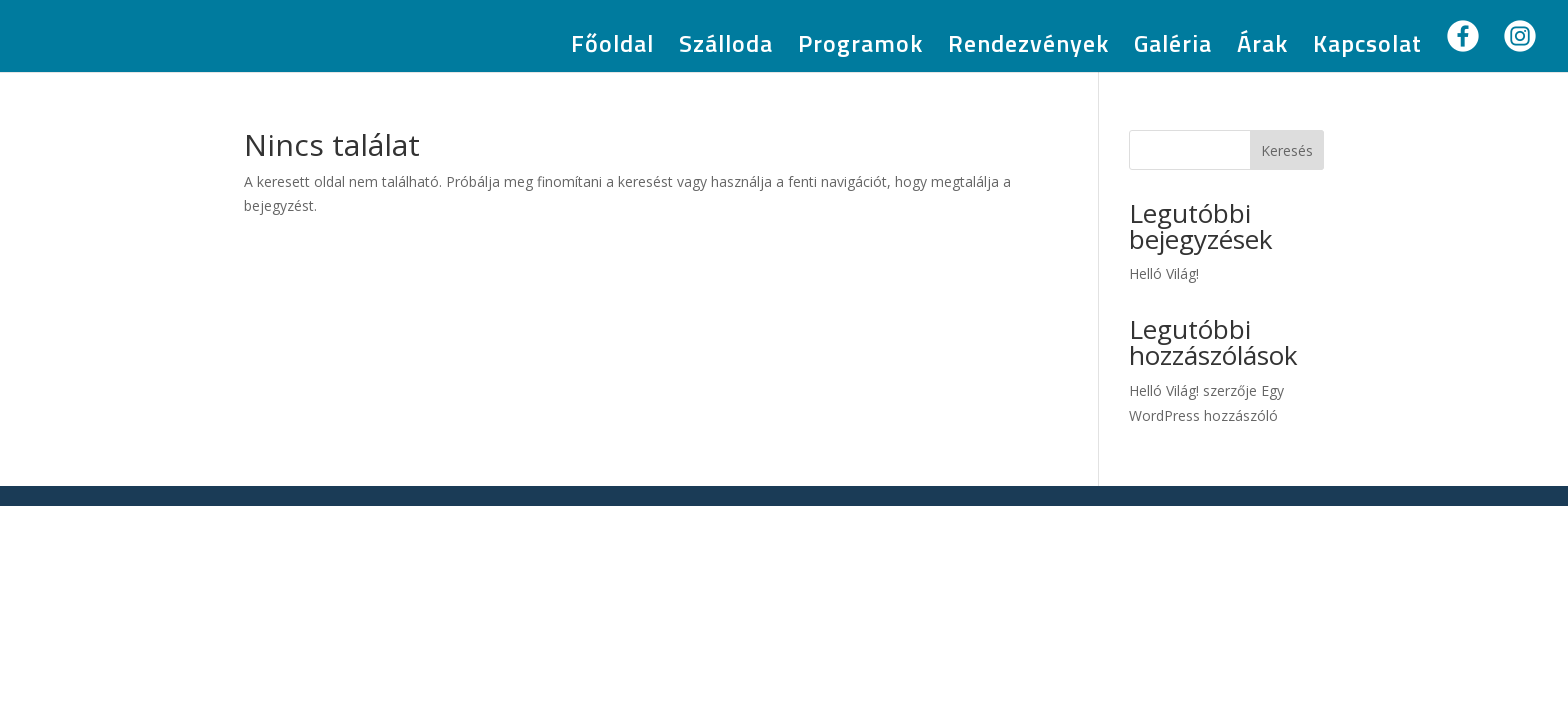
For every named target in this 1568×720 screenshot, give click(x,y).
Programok (860, 48)
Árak (1262, 48)
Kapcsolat (1367, 48)
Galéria (1173, 48)
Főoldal (612, 48)
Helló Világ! (1164, 273)
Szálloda (726, 48)
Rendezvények (1028, 48)
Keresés (1287, 150)
